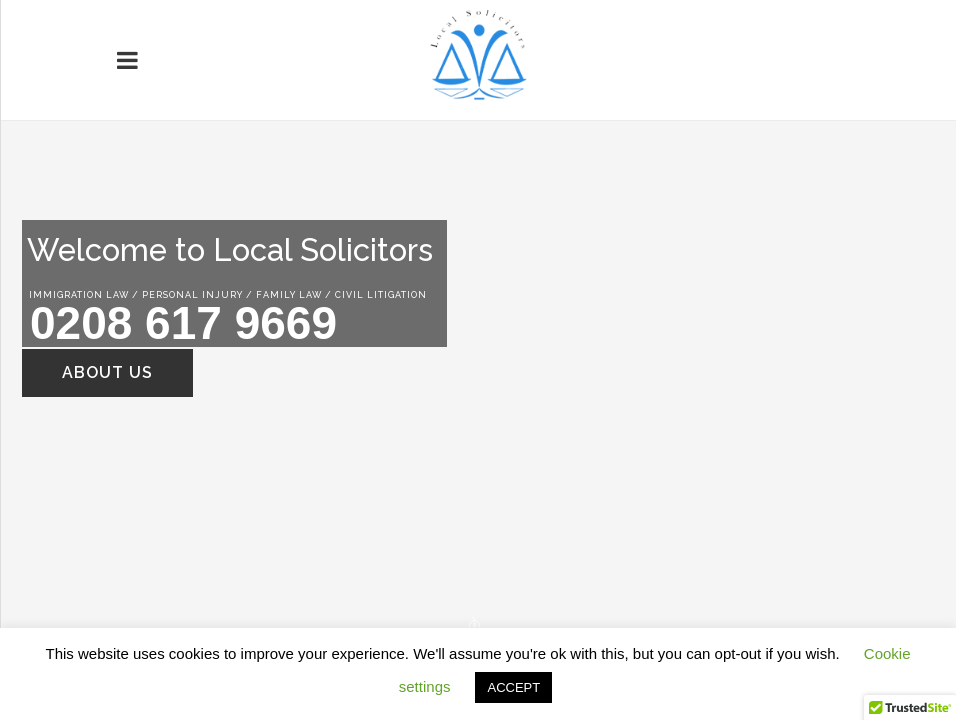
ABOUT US (107, 372)
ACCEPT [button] (513, 687)
